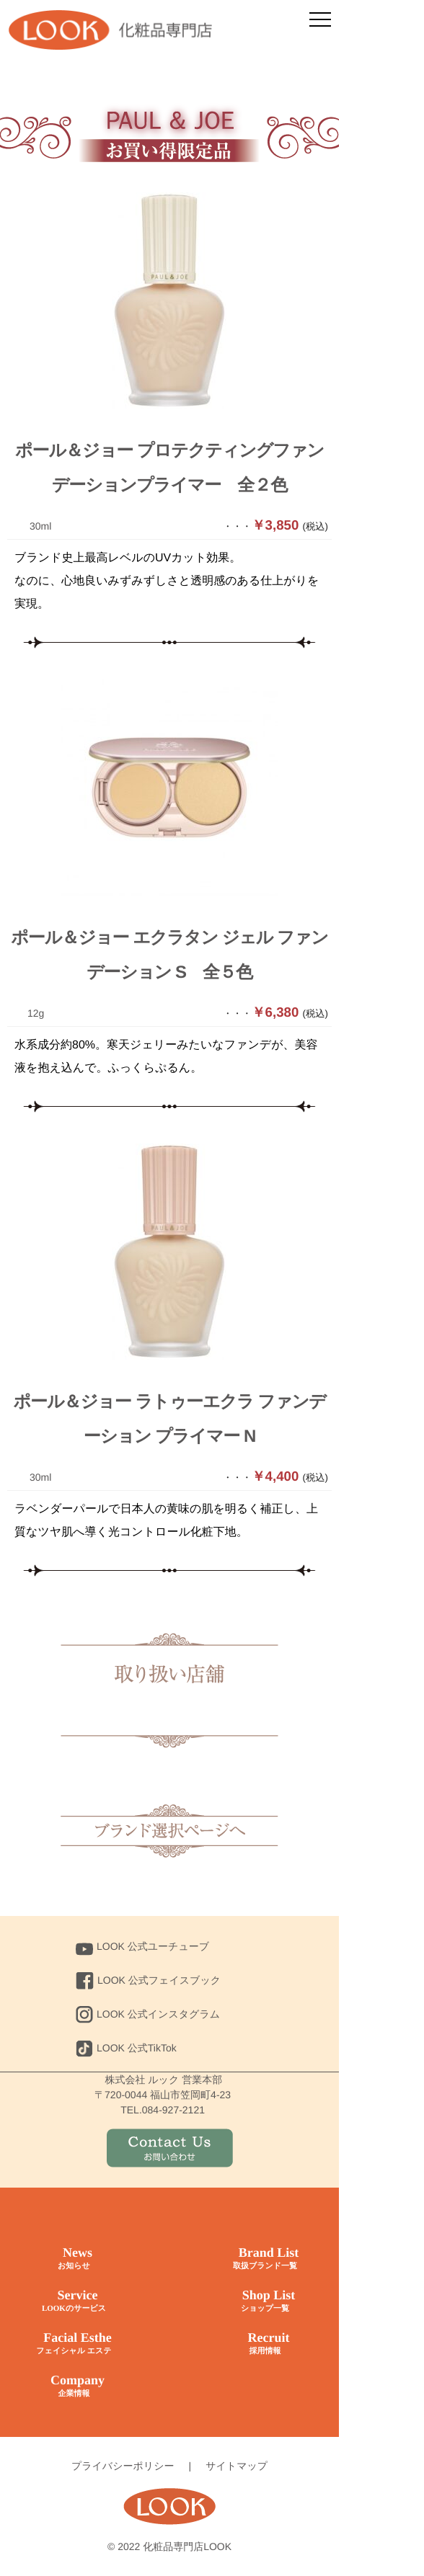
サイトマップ (237, 2466)
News (73, 2258)
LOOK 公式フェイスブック (148, 1980)
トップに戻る (169, 1830)
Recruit (265, 2343)
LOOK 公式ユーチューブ (142, 1946)
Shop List (265, 2301)
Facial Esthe (73, 2343)
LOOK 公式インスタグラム (148, 2014)
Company (73, 2386)
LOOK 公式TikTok (126, 2048)
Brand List (265, 2258)
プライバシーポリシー (123, 2466)
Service (73, 2301)
